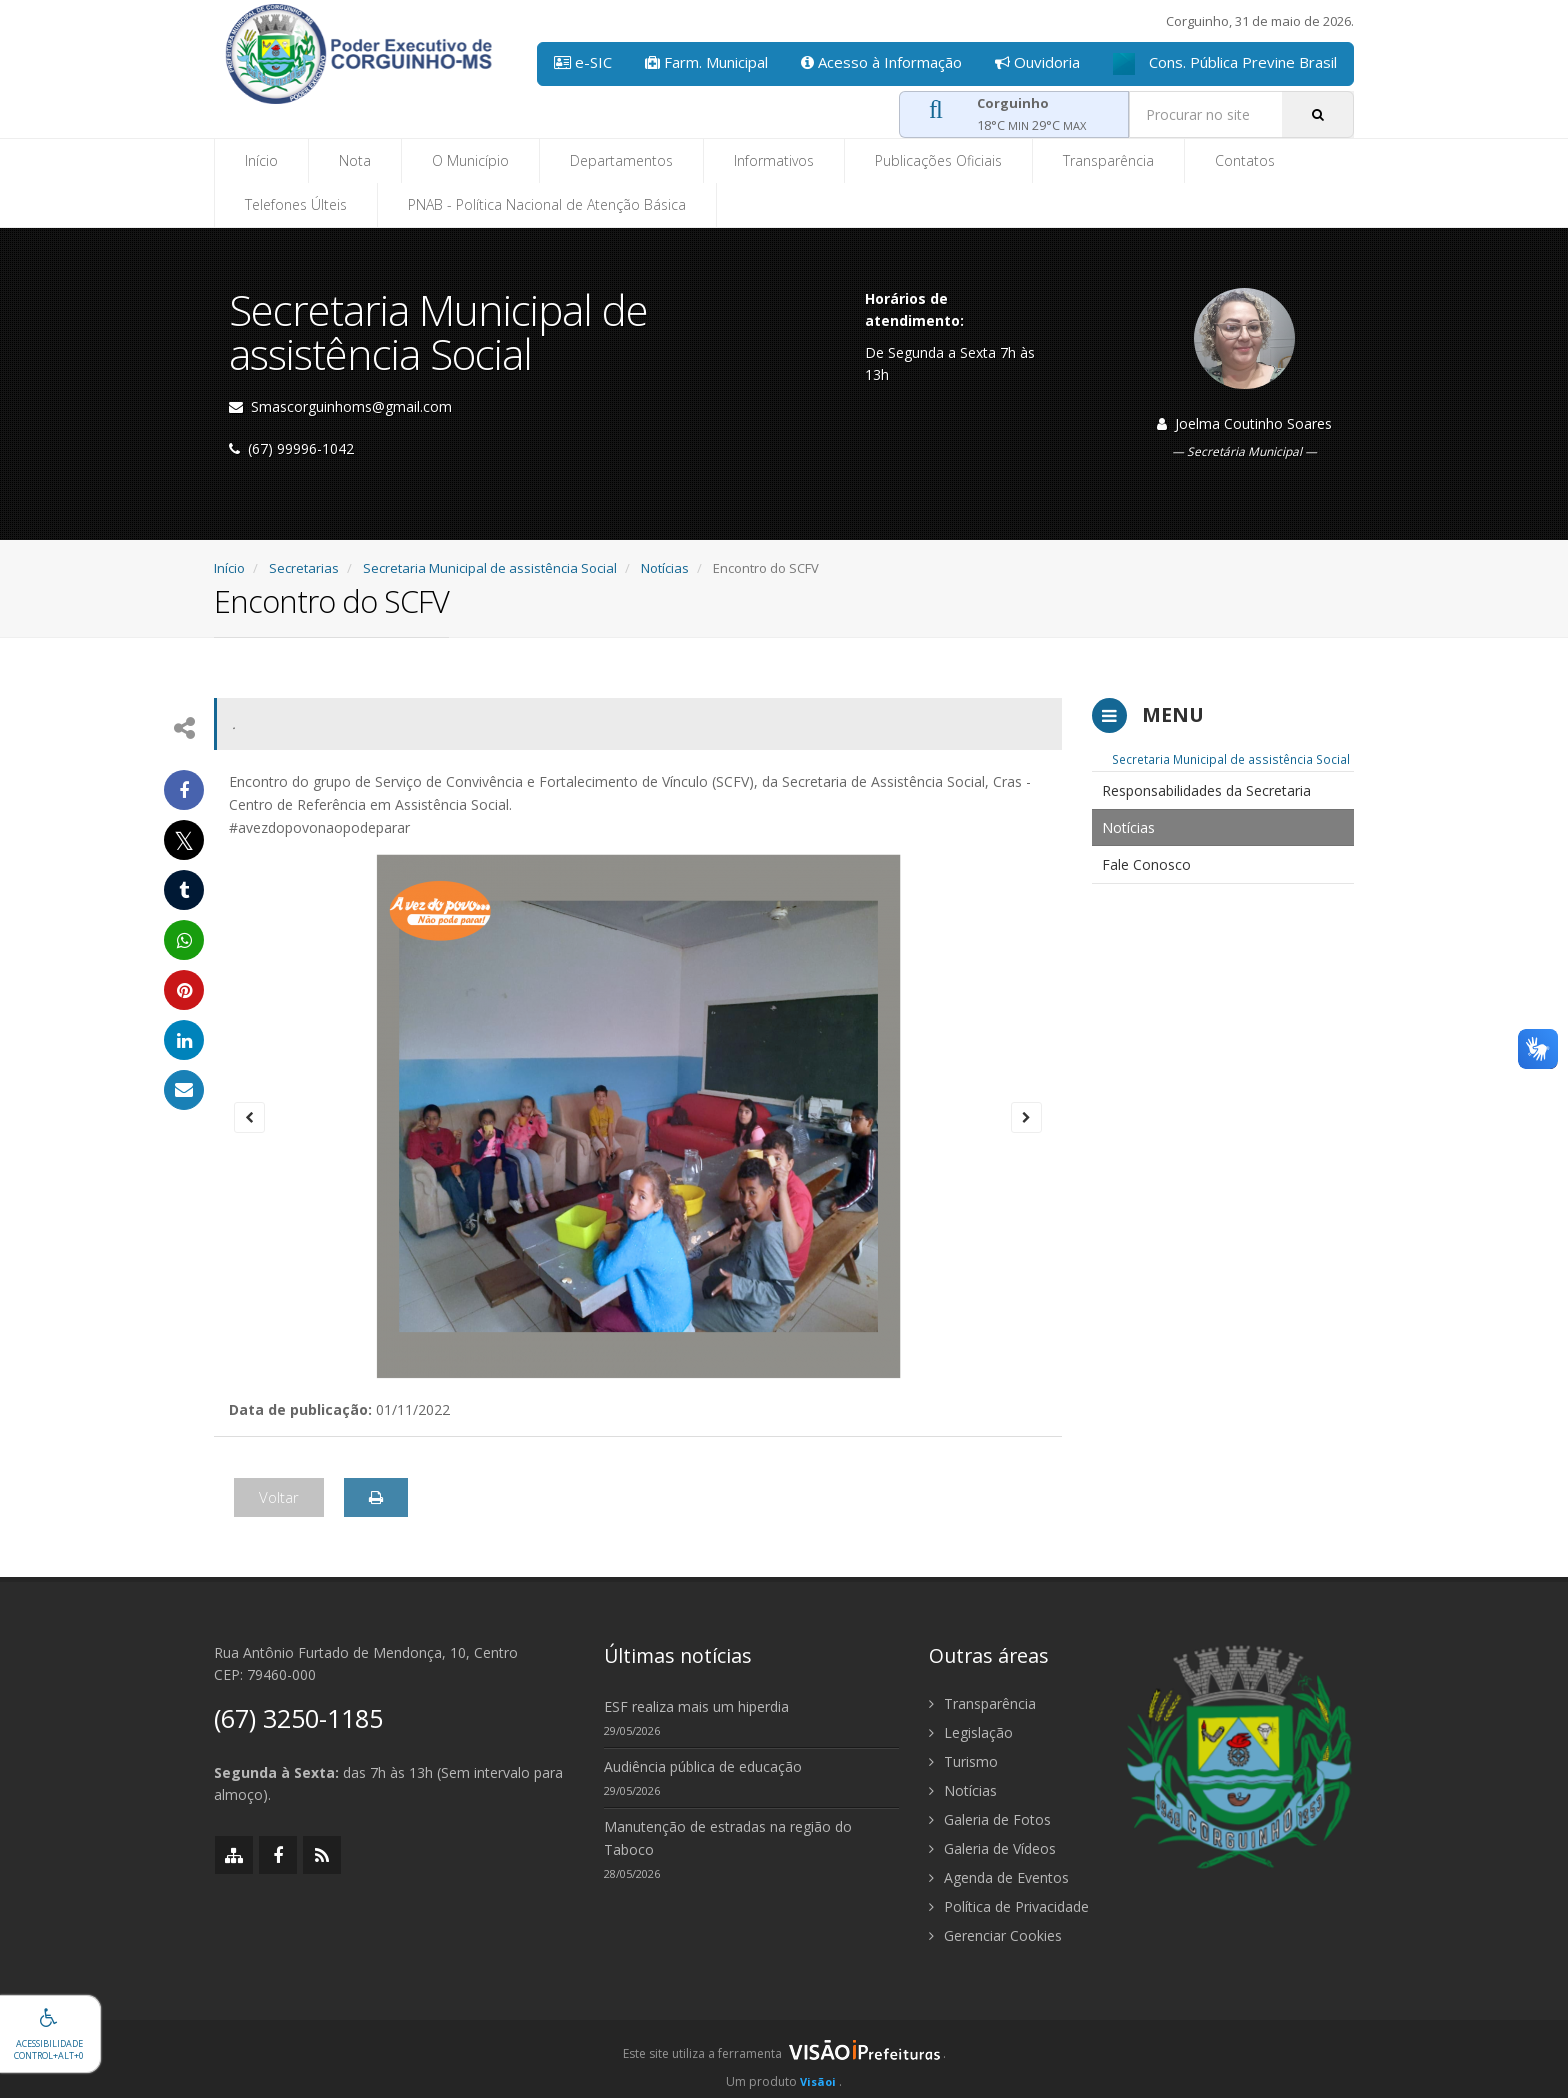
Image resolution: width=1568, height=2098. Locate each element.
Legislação (971, 1732)
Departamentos (621, 160)
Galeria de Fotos (990, 1819)
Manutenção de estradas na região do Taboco (728, 1838)
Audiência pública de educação (703, 1766)
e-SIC (583, 62)
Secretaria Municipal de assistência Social (490, 568)
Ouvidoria (1037, 62)
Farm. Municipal (706, 62)
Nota (355, 160)
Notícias (665, 568)
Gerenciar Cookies (995, 1935)
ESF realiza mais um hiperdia (696, 1706)
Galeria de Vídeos (992, 1848)
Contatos (1245, 160)
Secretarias (304, 568)
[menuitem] (1223, 790)
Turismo (963, 1761)
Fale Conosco (1146, 864)
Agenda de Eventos (999, 1877)
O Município (470, 160)
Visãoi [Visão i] (818, 2081)
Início (261, 160)
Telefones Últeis (296, 204)
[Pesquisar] (1318, 114)
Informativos (774, 160)
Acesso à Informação (881, 62)
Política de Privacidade (1009, 1906)
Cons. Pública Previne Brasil (1225, 63)
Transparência (1108, 160)
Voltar (279, 1497)
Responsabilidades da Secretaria (1206, 790)
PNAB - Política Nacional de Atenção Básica (547, 204)
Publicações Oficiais (938, 160)
